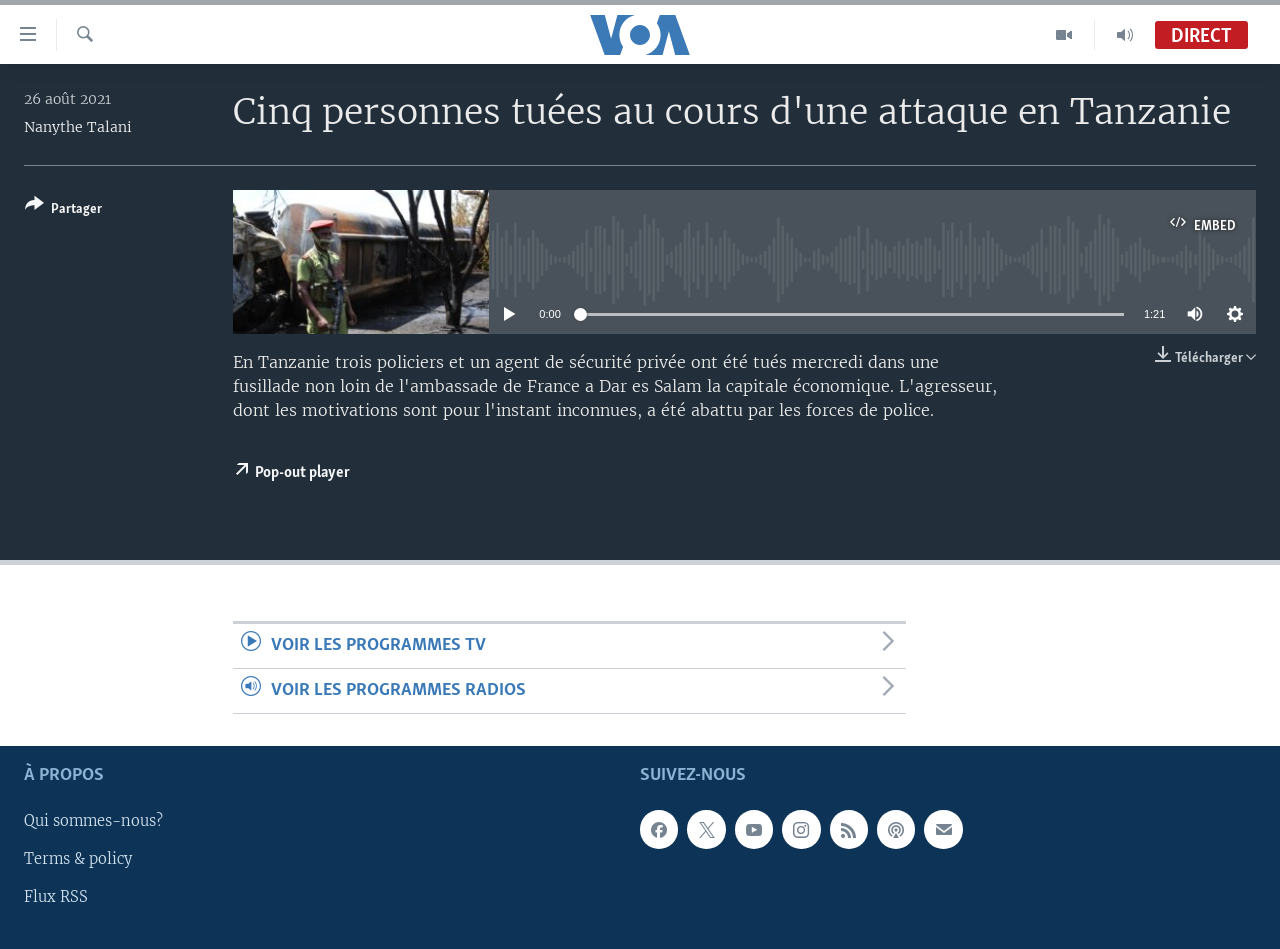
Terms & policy (78, 860)
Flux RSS (56, 898)
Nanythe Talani (78, 127)
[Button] (63, 210)
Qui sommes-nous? (93, 822)
